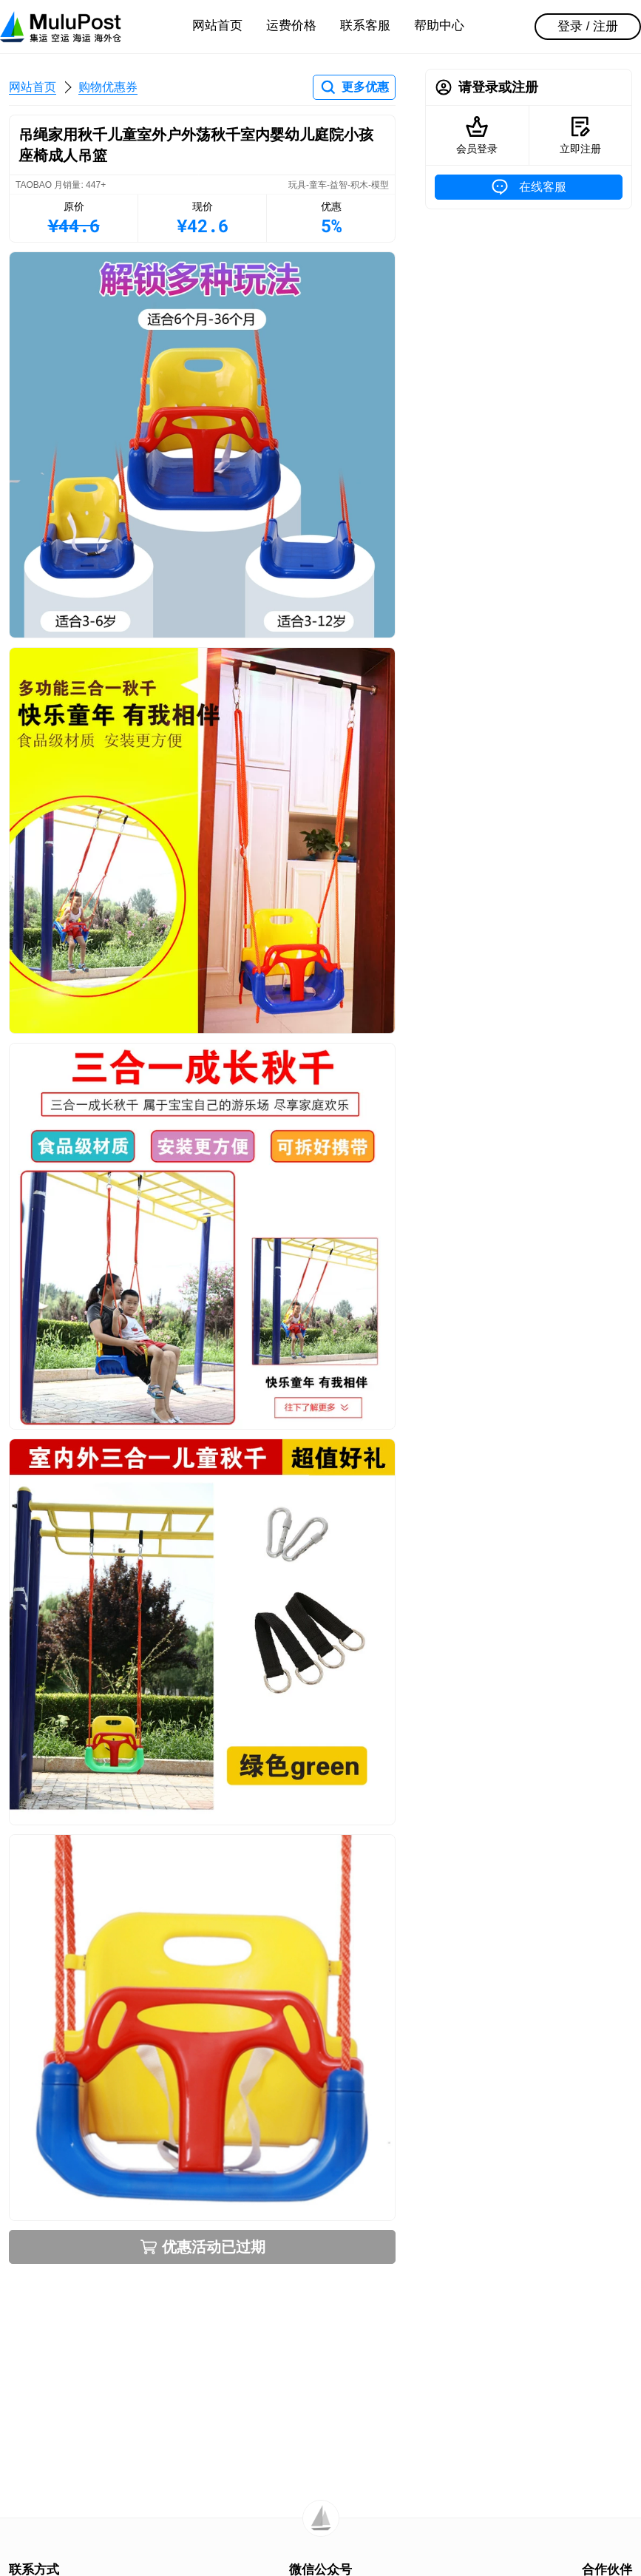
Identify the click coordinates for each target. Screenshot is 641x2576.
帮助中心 (439, 25)
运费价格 (291, 25)
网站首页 (217, 25)
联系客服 (365, 25)
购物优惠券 (108, 87)
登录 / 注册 (587, 26)
